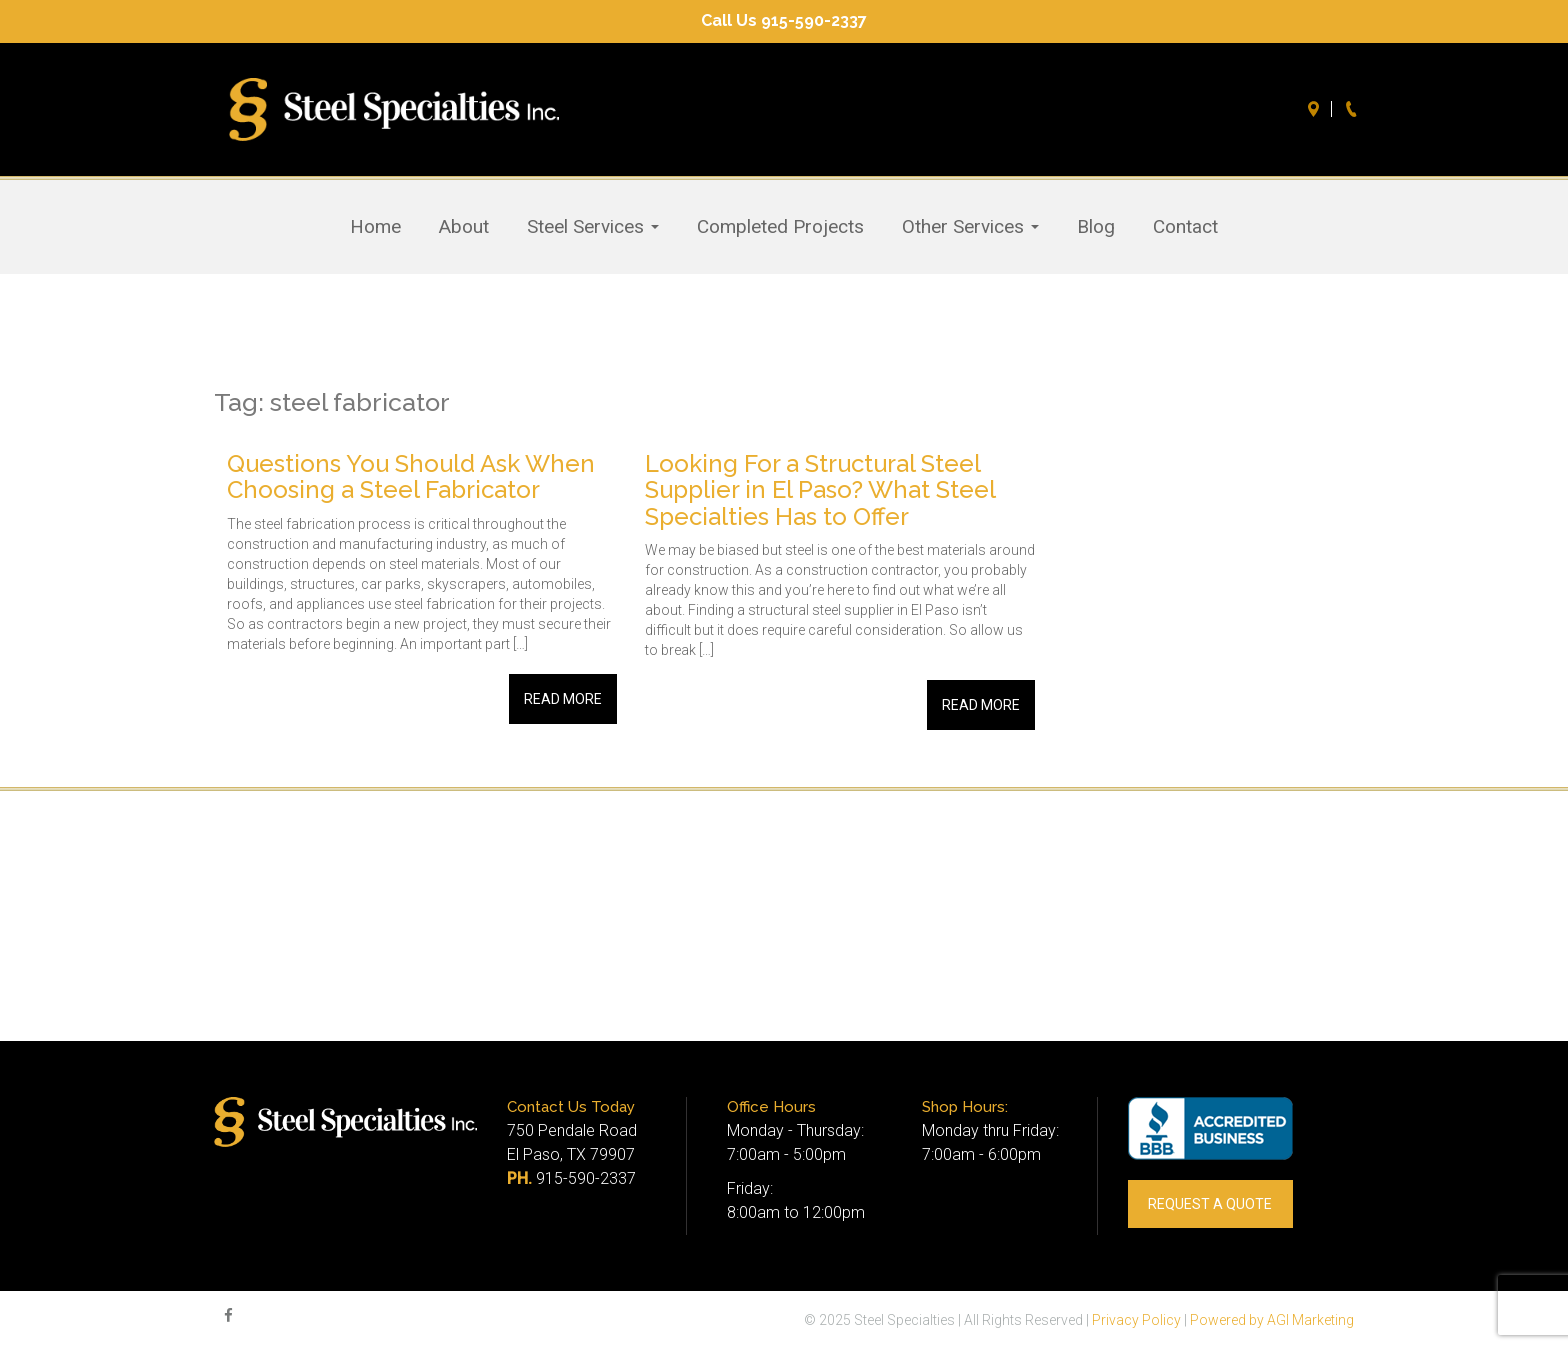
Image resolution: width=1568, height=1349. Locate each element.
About (464, 227)
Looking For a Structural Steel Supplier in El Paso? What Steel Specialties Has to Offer (820, 490)
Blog (1096, 227)
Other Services (970, 227)
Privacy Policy (1136, 1320)
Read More (563, 699)
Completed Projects (780, 227)
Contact (1185, 227)
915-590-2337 (586, 1178)
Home (375, 227)
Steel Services (593, 227)
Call (1354, 109)
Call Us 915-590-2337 (784, 20)
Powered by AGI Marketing (1272, 1320)
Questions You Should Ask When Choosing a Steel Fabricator (411, 476)
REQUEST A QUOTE (1210, 1204)
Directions (1316, 109)
